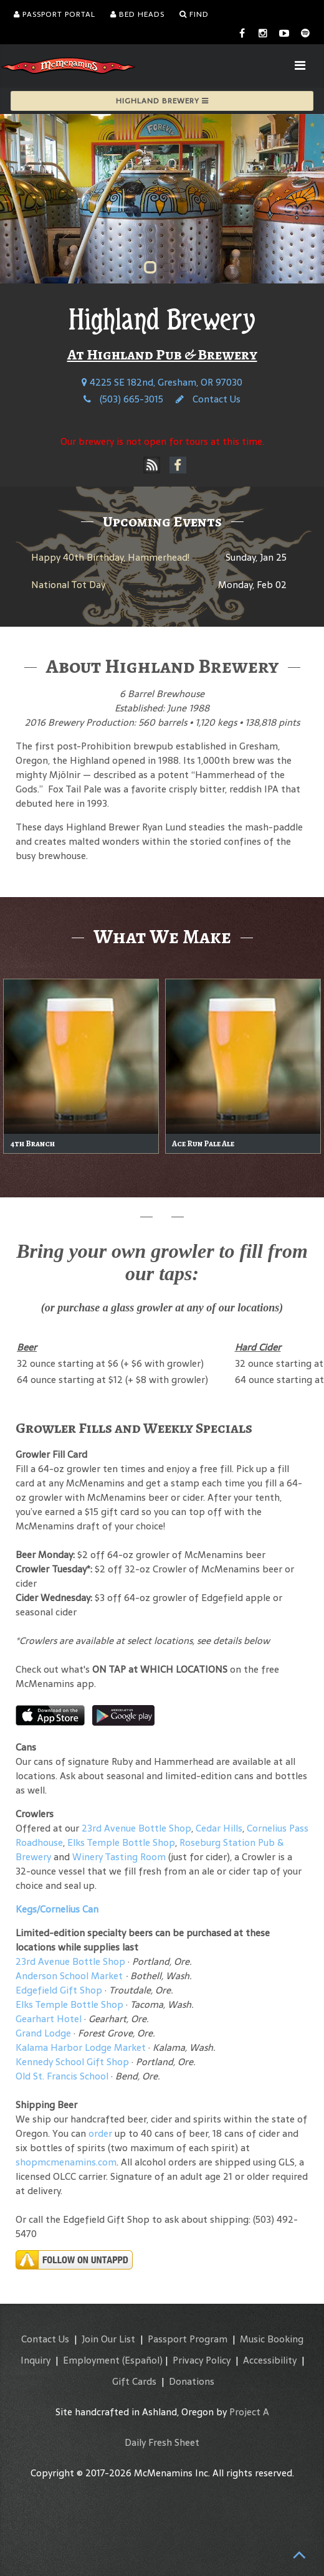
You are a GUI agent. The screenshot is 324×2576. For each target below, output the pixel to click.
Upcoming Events (162, 521)
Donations (191, 2381)
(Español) (142, 2360)
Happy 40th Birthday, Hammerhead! (110, 557)
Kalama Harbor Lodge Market (82, 2047)
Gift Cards (134, 2381)
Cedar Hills (219, 1828)
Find (194, 14)
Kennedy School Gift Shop (72, 2062)
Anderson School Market (69, 1976)
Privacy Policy (202, 2360)
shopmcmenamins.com (66, 2162)
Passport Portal (54, 14)
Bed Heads (137, 14)
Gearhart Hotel (49, 2019)
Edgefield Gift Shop (59, 1990)
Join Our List (108, 2339)
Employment (91, 2360)
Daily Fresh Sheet (162, 2442)
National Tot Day (68, 584)
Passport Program (187, 2339)
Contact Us (208, 399)
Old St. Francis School (62, 2076)
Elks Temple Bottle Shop (121, 1842)
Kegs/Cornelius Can (57, 1909)
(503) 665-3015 (123, 399)
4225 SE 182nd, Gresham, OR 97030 (162, 382)
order (100, 2133)
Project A (249, 2412)
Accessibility (270, 2360)
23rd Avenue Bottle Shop (136, 1828)
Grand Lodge (43, 2033)
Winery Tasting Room (119, 1857)
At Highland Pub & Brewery (162, 354)
